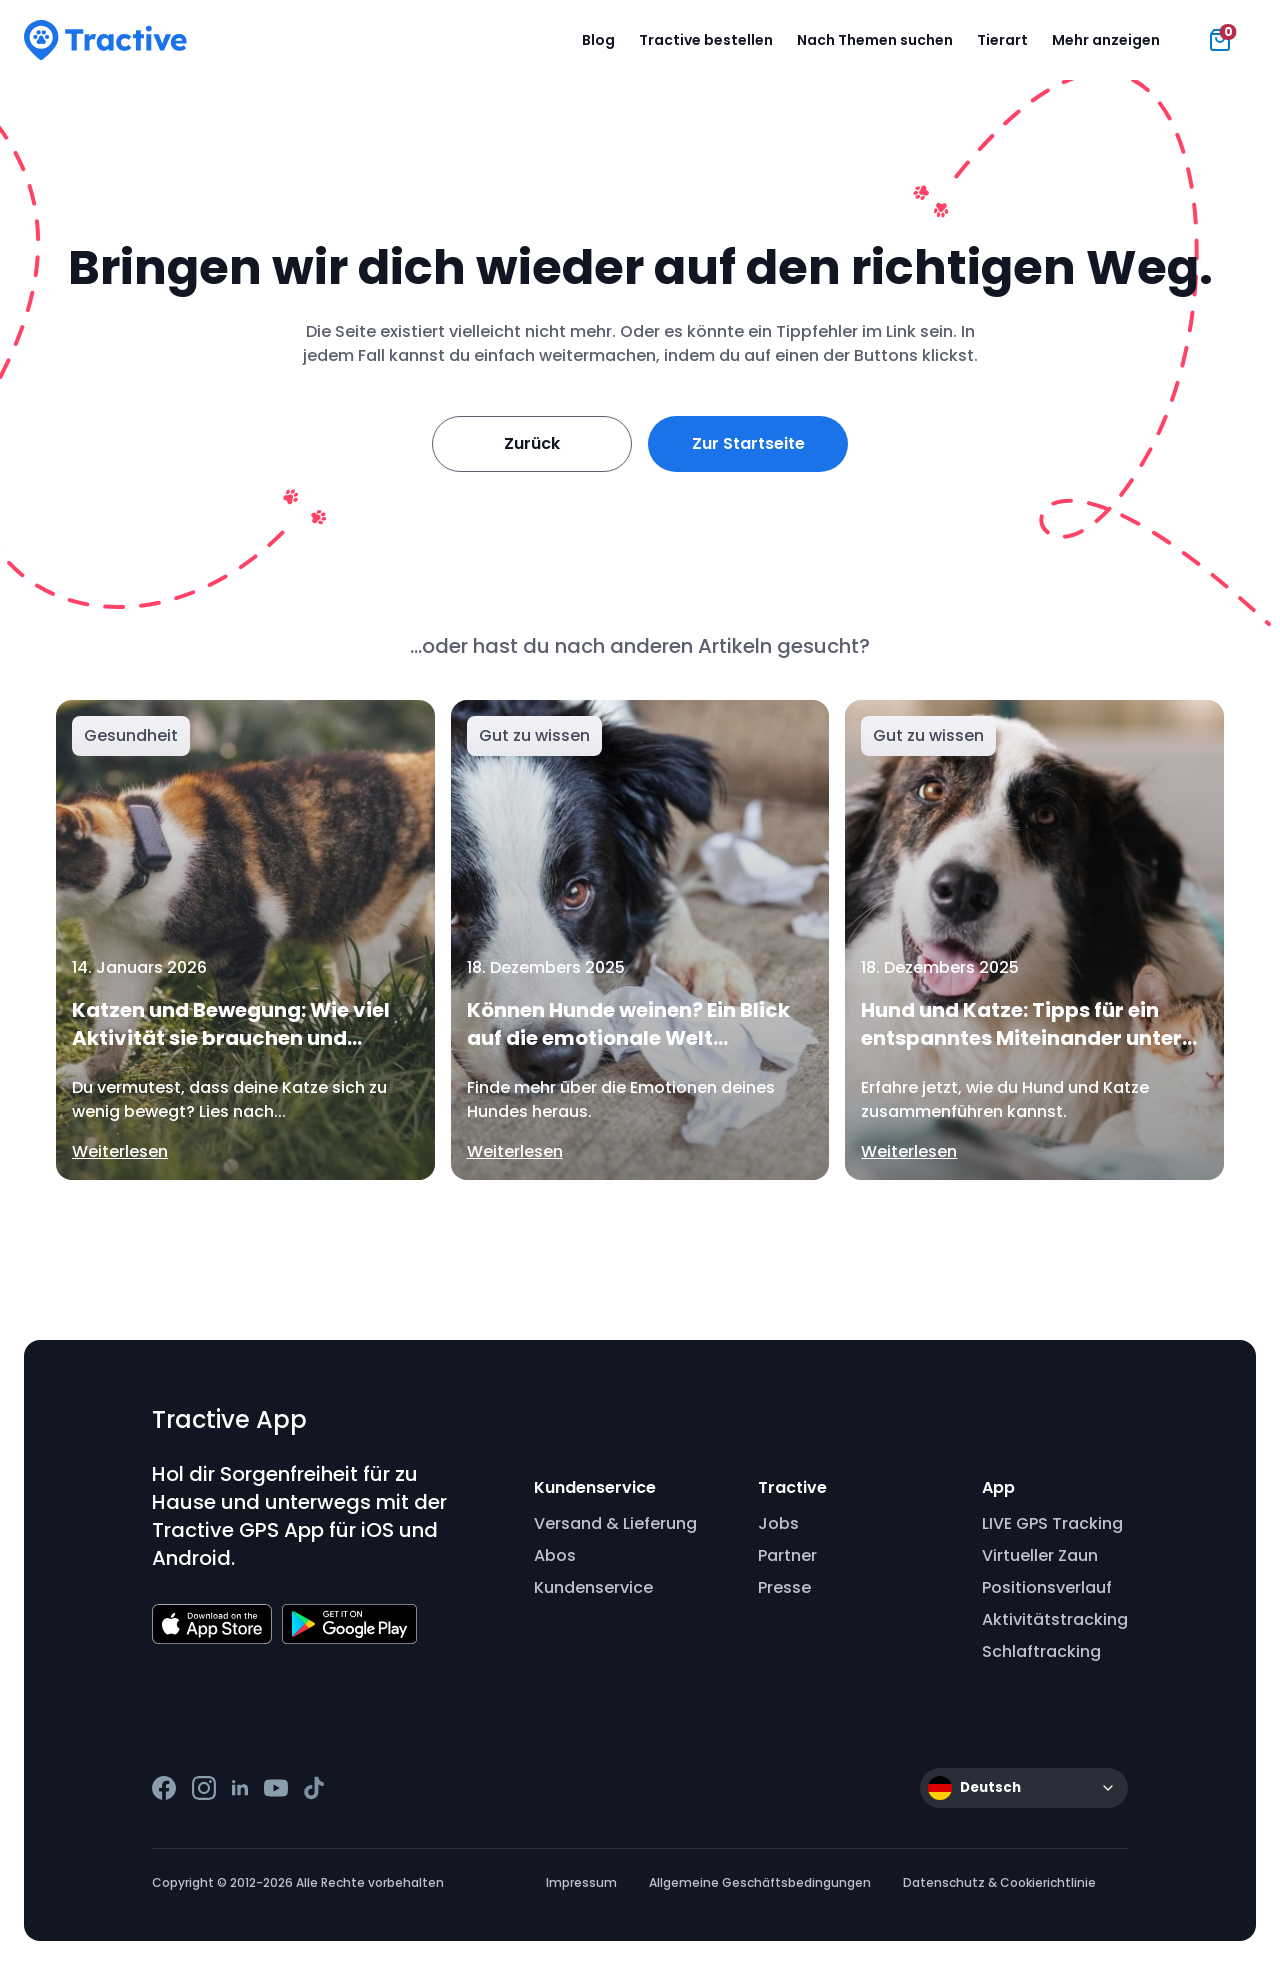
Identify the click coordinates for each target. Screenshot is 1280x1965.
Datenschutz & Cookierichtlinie (999, 1882)
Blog (598, 40)
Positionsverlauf (1047, 1587)
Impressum (581, 1882)
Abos (555, 1555)
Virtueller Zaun (1040, 1555)
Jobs (778, 1523)
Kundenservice (593, 1587)
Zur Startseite (748, 443)
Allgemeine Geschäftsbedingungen (760, 1882)
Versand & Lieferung (615, 1523)
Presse (784, 1587)
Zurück (532, 443)
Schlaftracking (1041, 1651)
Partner (787, 1555)
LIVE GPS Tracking (1052, 1523)
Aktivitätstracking (1055, 1619)
